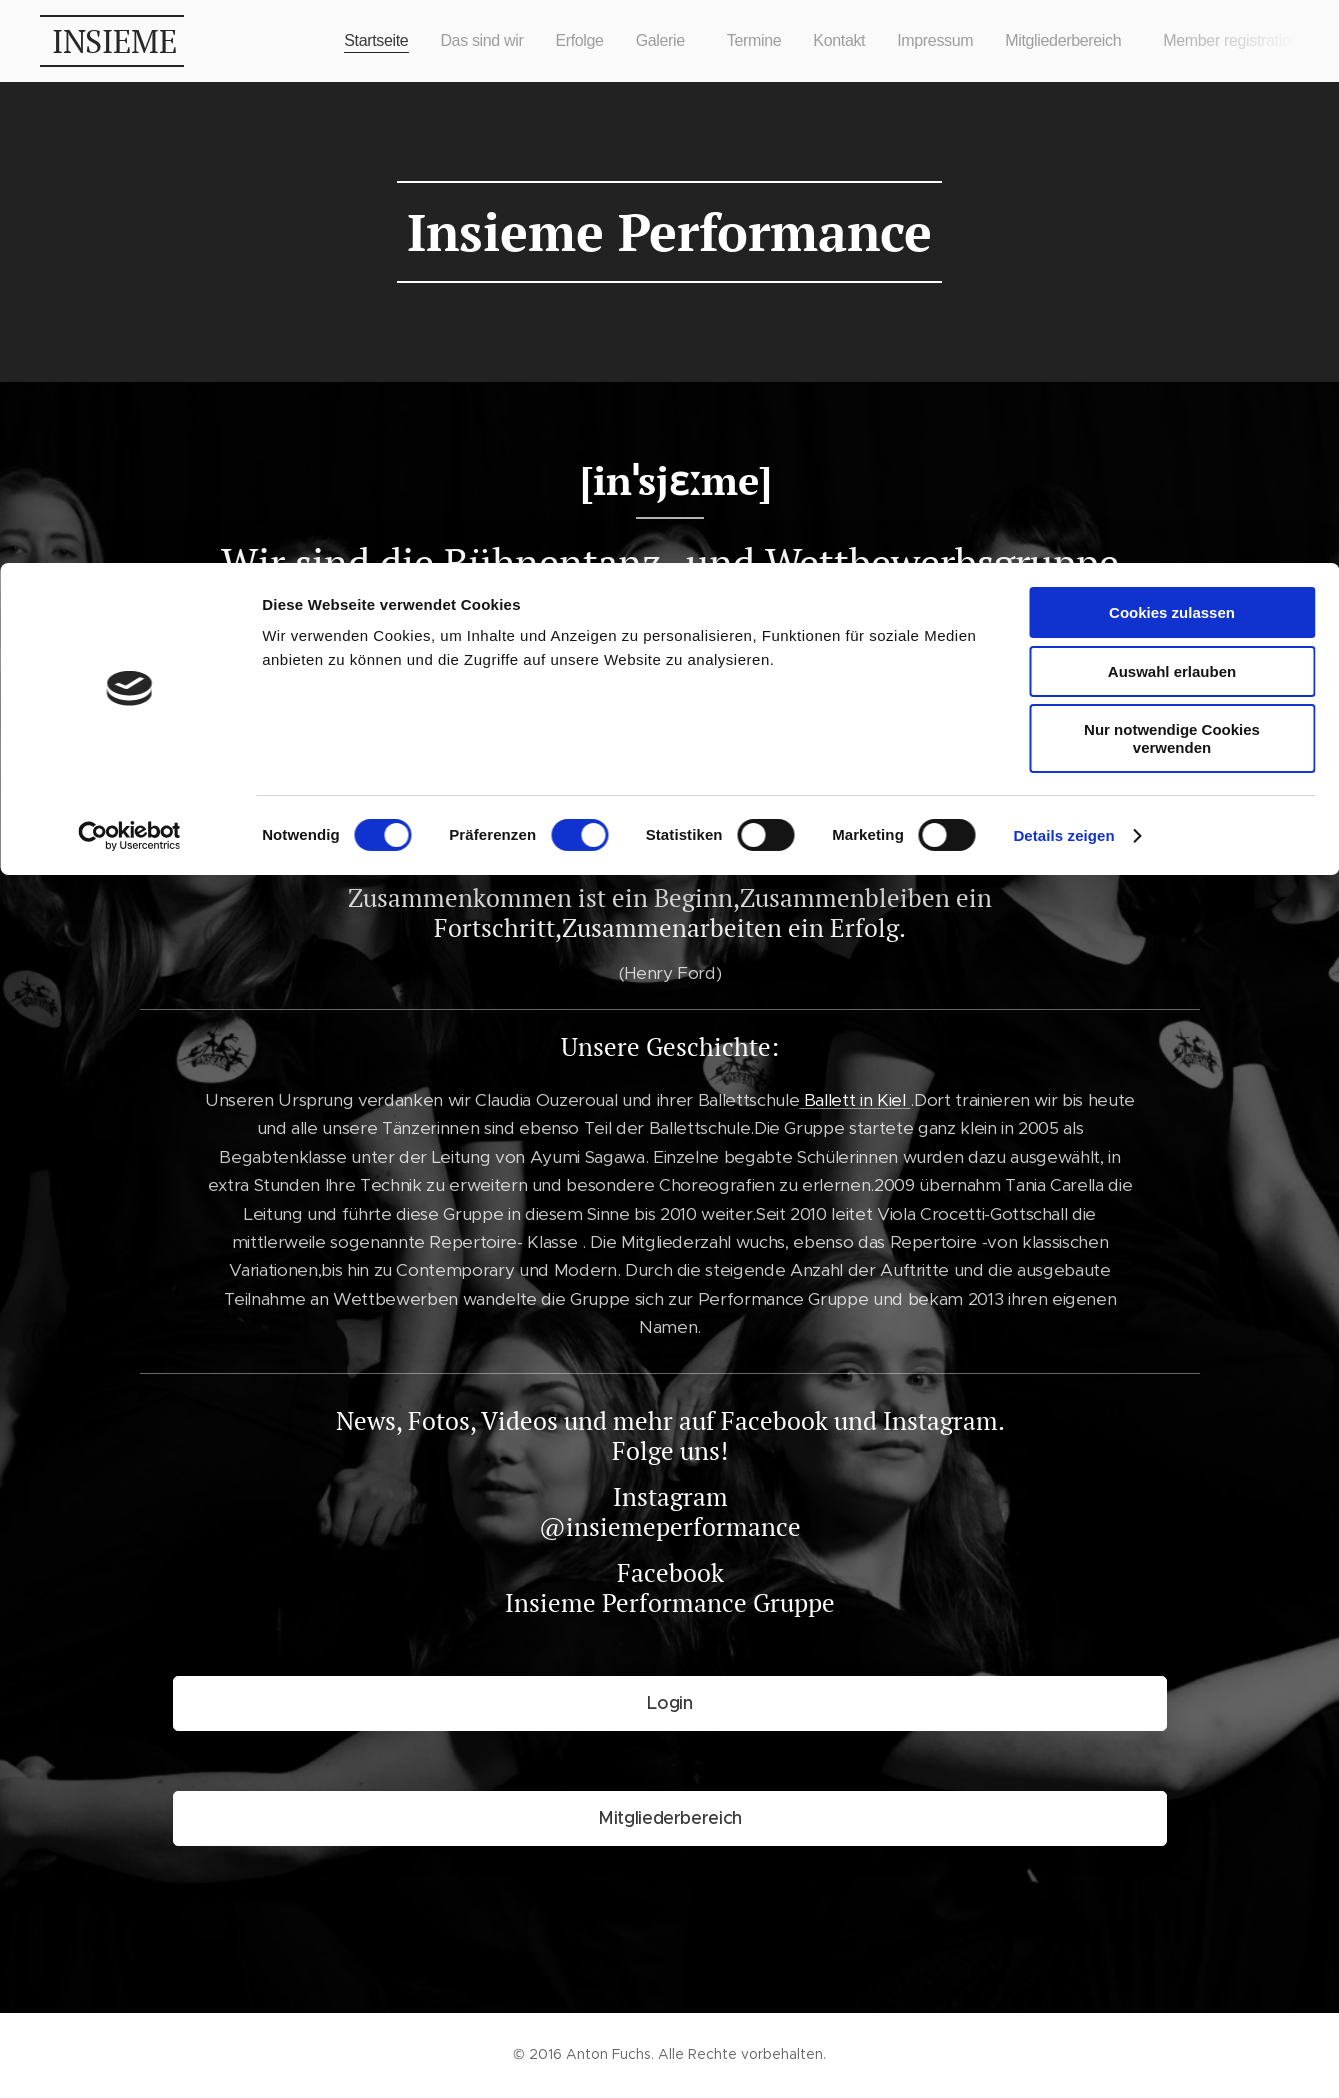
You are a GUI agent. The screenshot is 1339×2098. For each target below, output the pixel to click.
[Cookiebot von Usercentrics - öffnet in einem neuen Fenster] (129, 273)
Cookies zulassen (1172, 49)
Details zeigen (1063, 272)
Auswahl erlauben (1172, 108)
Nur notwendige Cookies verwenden (1172, 176)
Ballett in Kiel (701, 613)
